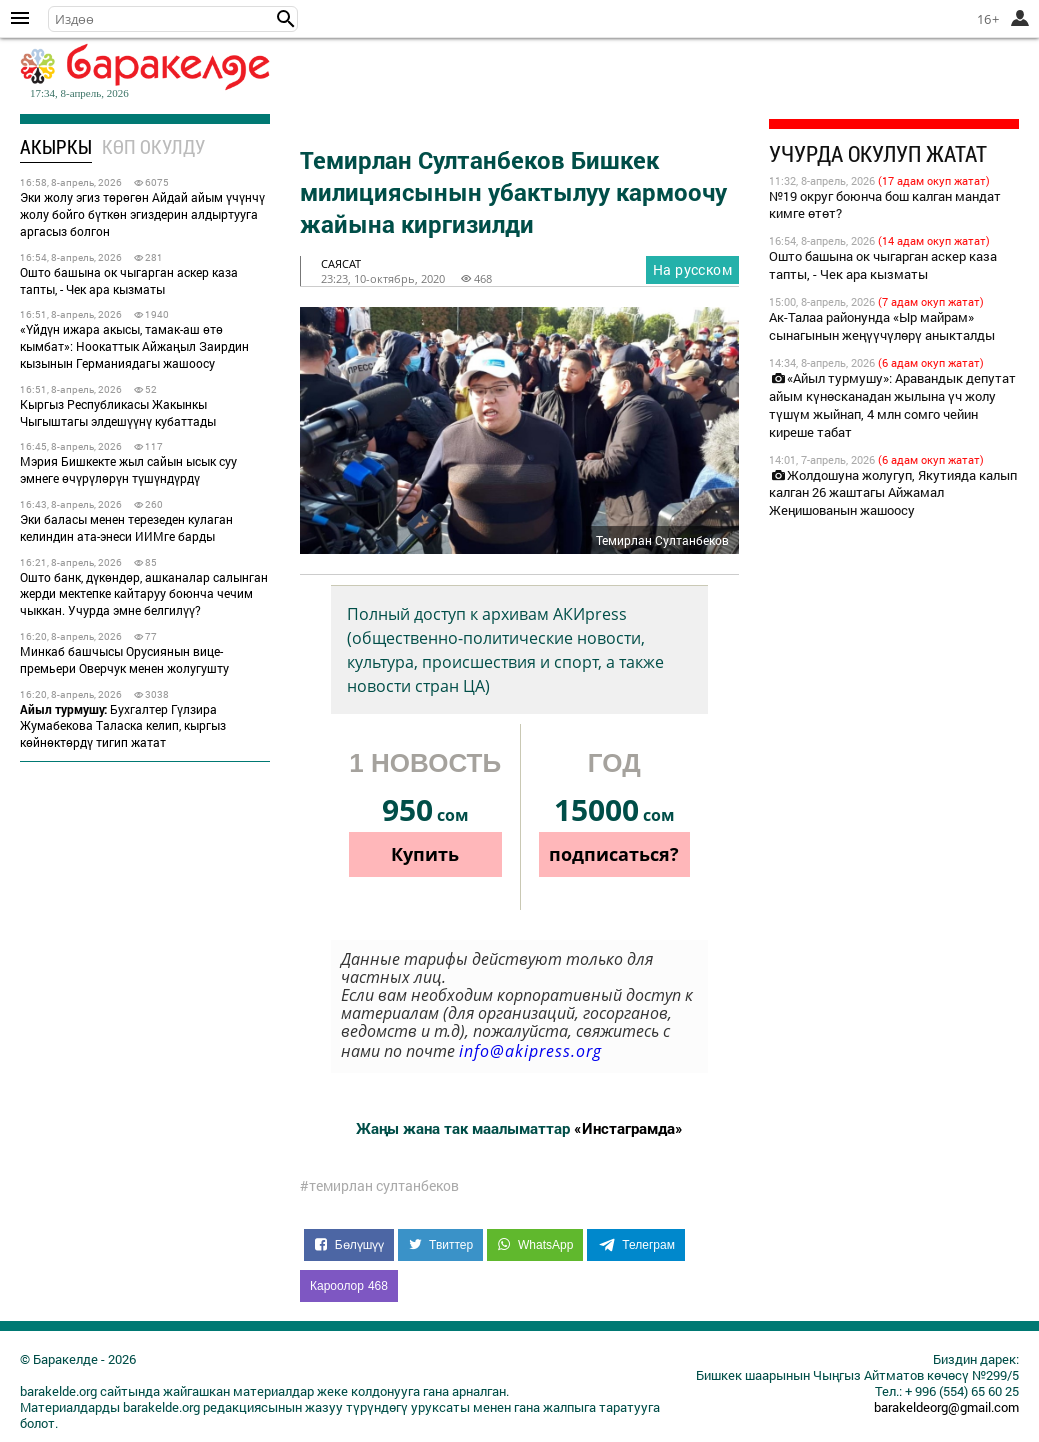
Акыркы (56, 146)
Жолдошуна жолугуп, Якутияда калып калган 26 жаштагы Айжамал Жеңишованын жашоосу (893, 493)
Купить (425, 854)
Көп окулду (153, 146)
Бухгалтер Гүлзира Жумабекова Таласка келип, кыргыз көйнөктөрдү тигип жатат (123, 726)
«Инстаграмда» (628, 1128)
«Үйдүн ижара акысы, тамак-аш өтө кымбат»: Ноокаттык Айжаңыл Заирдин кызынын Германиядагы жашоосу (134, 346)
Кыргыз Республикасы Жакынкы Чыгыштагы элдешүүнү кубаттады (118, 412)
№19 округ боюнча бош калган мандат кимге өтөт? (885, 205)
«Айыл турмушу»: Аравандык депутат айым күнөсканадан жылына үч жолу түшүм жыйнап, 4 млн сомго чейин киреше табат (892, 405)
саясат (341, 263)
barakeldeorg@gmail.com (946, 1407)
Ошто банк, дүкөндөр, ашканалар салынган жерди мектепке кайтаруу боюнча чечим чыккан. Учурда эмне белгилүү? (144, 594)
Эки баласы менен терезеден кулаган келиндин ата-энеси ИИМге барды (126, 527)
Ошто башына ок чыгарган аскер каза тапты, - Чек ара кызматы (129, 280)
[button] (286, 19)
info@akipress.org (530, 1051)
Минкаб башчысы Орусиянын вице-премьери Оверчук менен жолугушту (124, 659)
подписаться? (614, 854)
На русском (692, 269)
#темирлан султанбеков (379, 1186)
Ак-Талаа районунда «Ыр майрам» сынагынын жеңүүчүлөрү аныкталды (882, 326)
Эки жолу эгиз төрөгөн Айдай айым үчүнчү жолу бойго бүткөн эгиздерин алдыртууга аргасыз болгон (142, 214)
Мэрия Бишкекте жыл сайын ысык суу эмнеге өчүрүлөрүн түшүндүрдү (128, 469)
